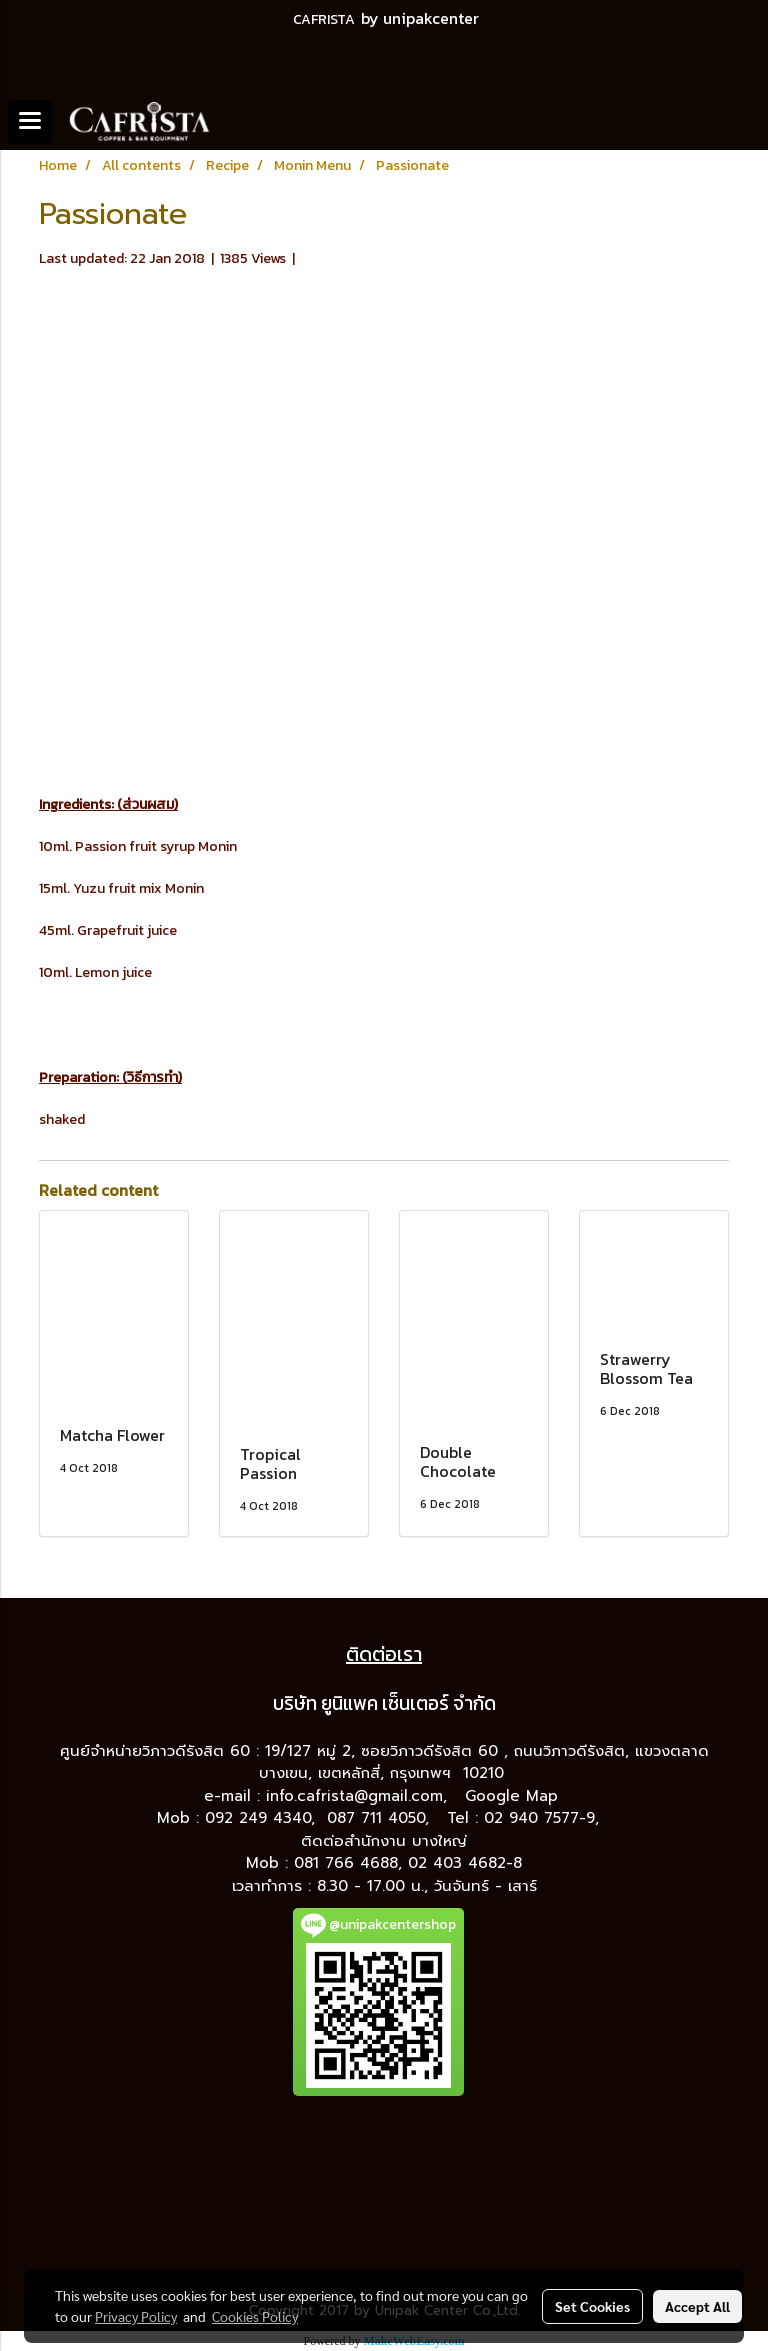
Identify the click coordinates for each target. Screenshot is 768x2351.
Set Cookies (592, 2306)
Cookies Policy (255, 2316)
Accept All (697, 2306)
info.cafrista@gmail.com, (359, 1796)
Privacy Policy (136, 2316)
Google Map (514, 1796)
